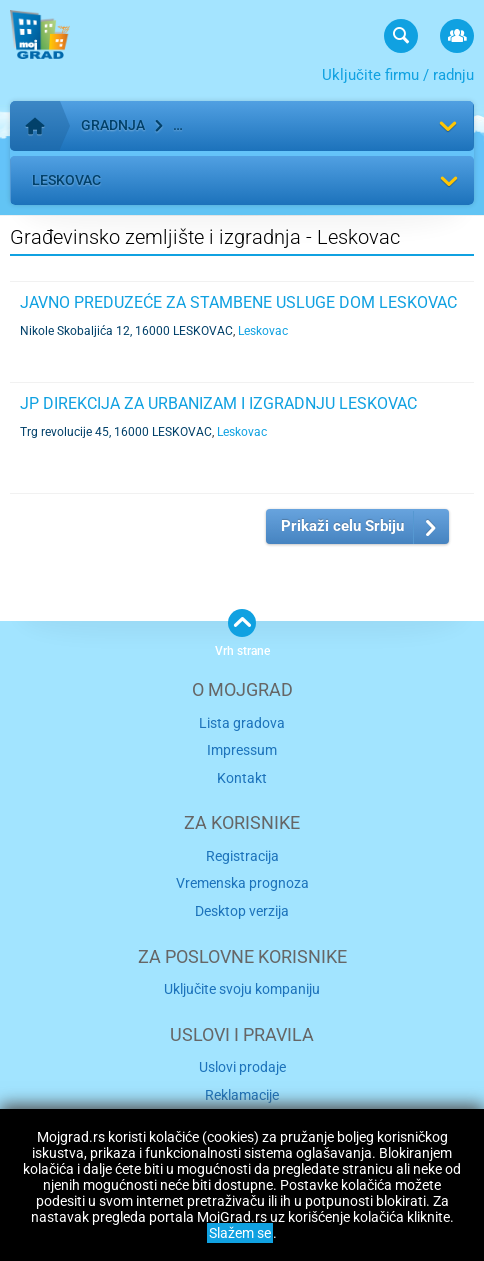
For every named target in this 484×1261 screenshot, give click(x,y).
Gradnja (113, 125)
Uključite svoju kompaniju (242, 989)
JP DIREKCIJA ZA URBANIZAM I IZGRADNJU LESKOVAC (218, 403)
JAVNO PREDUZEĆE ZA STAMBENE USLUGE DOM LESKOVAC (238, 302)
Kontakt (242, 778)
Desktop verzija (242, 911)
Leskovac (66, 180)
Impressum (242, 750)
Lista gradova (242, 723)
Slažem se (240, 1233)
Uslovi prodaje (242, 1067)
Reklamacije (242, 1095)
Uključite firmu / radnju (398, 75)
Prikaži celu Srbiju (342, 526)
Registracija (242, 856)
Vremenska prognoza (242, 883)
